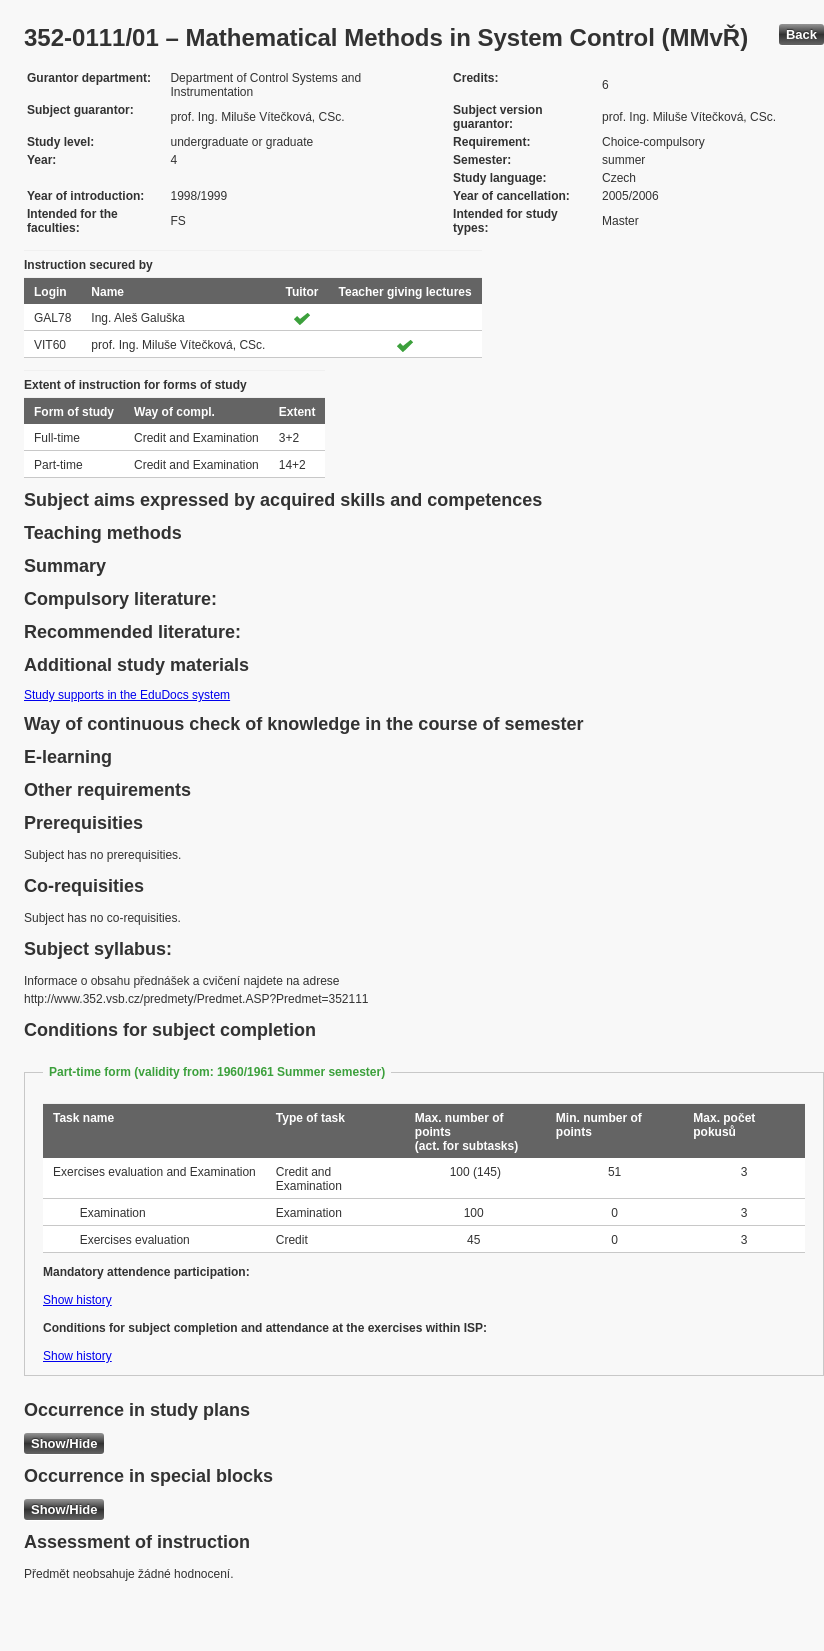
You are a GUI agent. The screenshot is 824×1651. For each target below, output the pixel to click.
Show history (77, 1300)
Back (801, 34)
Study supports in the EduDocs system (127, 695)
